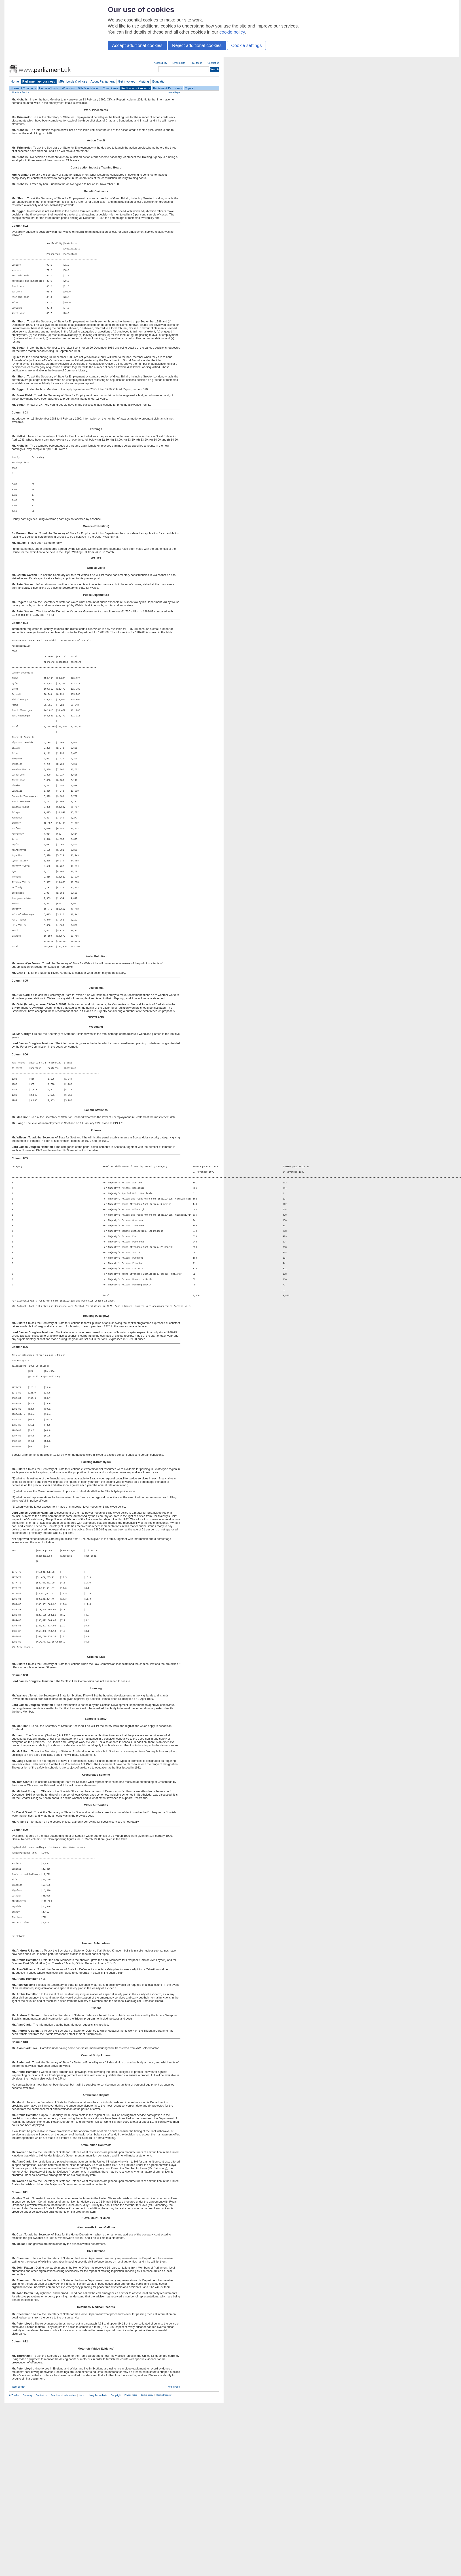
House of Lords (49, 88)
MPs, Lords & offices (72, 81)
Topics (189, 88)
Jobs (81, 2551)
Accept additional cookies (137, 45)
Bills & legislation (88, 88)
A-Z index (14, 2551)
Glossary (27, 2551)
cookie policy (232, 32)
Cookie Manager (163, 2551)
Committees (110, 88)
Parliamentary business (38, 81)
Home (15, 81)
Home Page (174, 92)
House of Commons (23, 88)
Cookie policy (147, 2551)
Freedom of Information (63, 2551)
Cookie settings (246, 45)
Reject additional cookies (197, 45)
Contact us (213, 63)
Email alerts (178, 63)
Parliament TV (162, 88)
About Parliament (103, 81)
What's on (68, 88)
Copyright (116, 2551)
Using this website (97, 2551)
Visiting (144, 81)
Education (159, 81)
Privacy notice (131, 2551)
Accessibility (160, 63)
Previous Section (21, 92)
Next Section (18, 2542)
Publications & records (135, 88)
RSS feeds (196, 63)
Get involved (126, 81)
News (178, 88)
